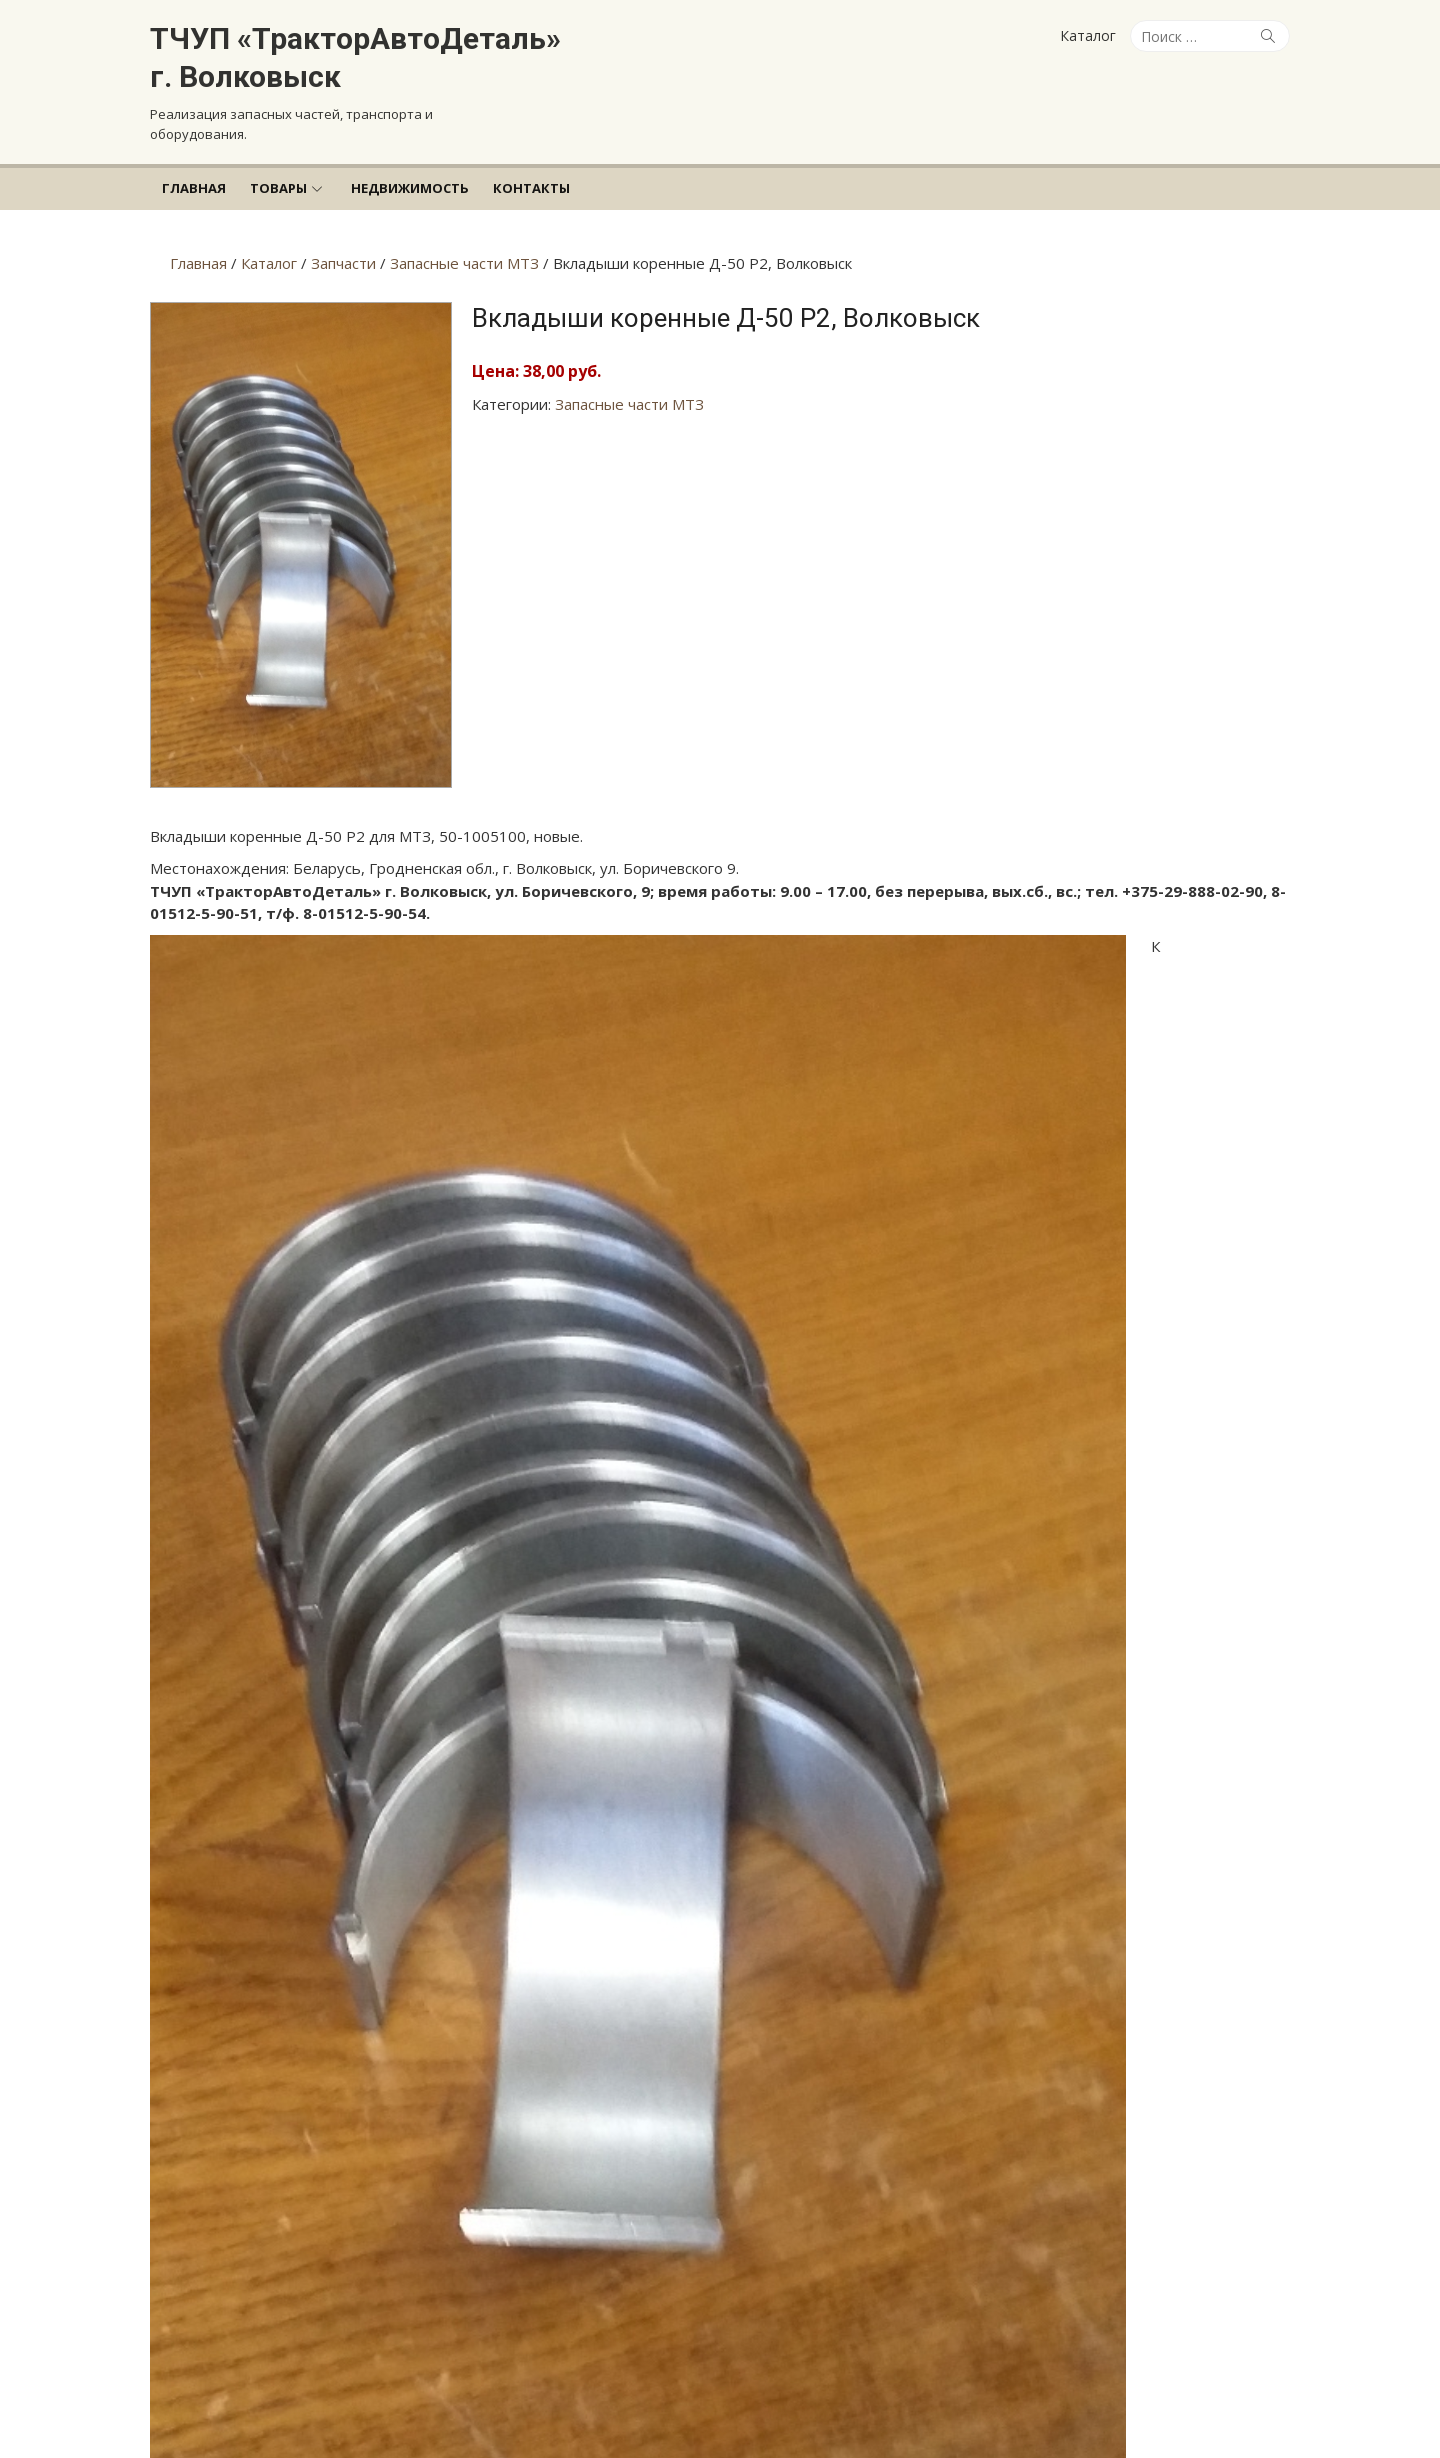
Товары (278, 188)
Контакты (531, 188)
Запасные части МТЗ (629, 404)
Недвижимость (410, 188)
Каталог (1088, 35)
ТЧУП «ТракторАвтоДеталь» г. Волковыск (355, 57)
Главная (194, 188)
